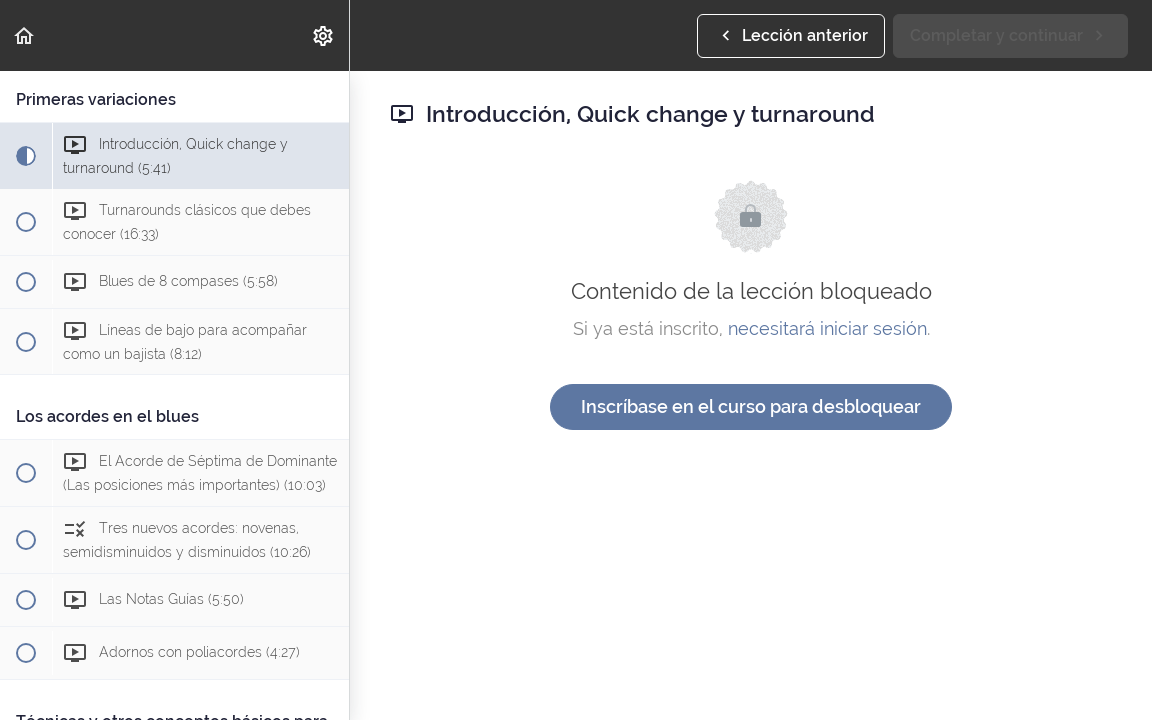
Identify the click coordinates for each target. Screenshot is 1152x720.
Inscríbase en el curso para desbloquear (751, 406)
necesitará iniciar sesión (827, 328)
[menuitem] (324, 35)
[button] (25, 35)
